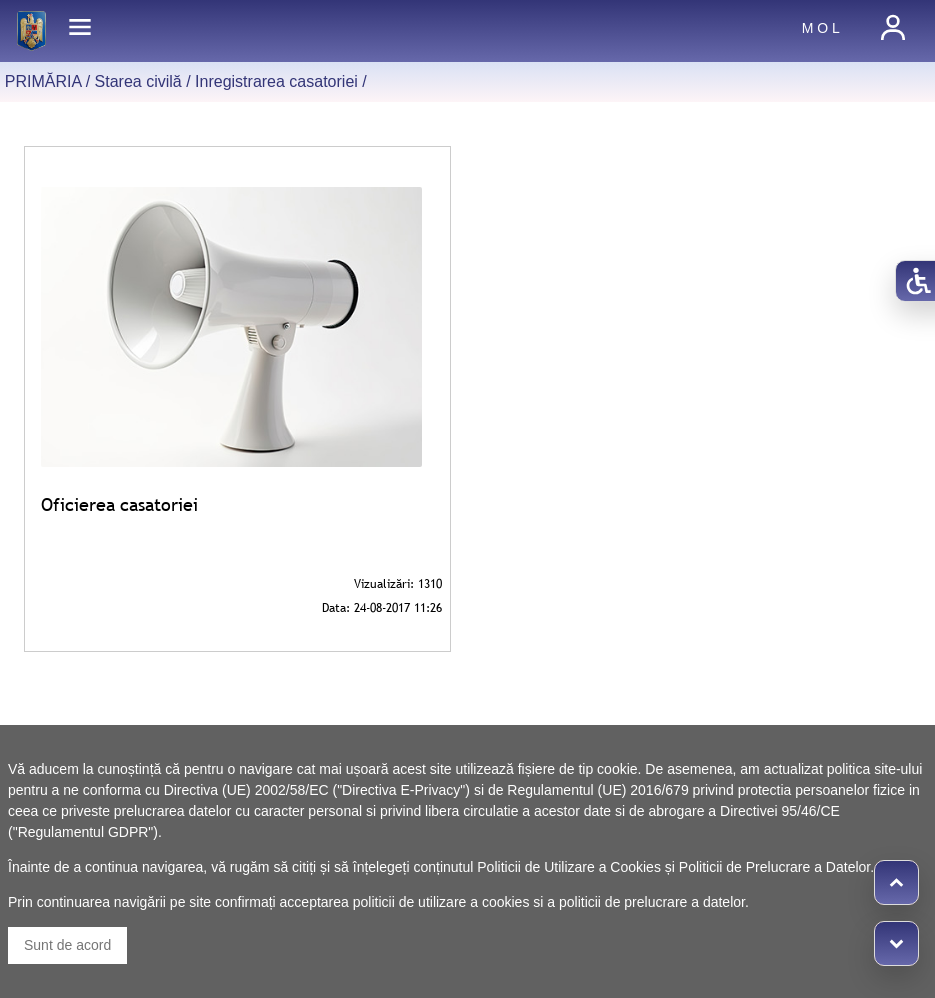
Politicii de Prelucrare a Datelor (774, 867)
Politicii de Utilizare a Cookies (569, 867)
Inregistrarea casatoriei (276, 81)
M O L (821, 28)
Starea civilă (138, 81)
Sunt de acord (67, 945)
